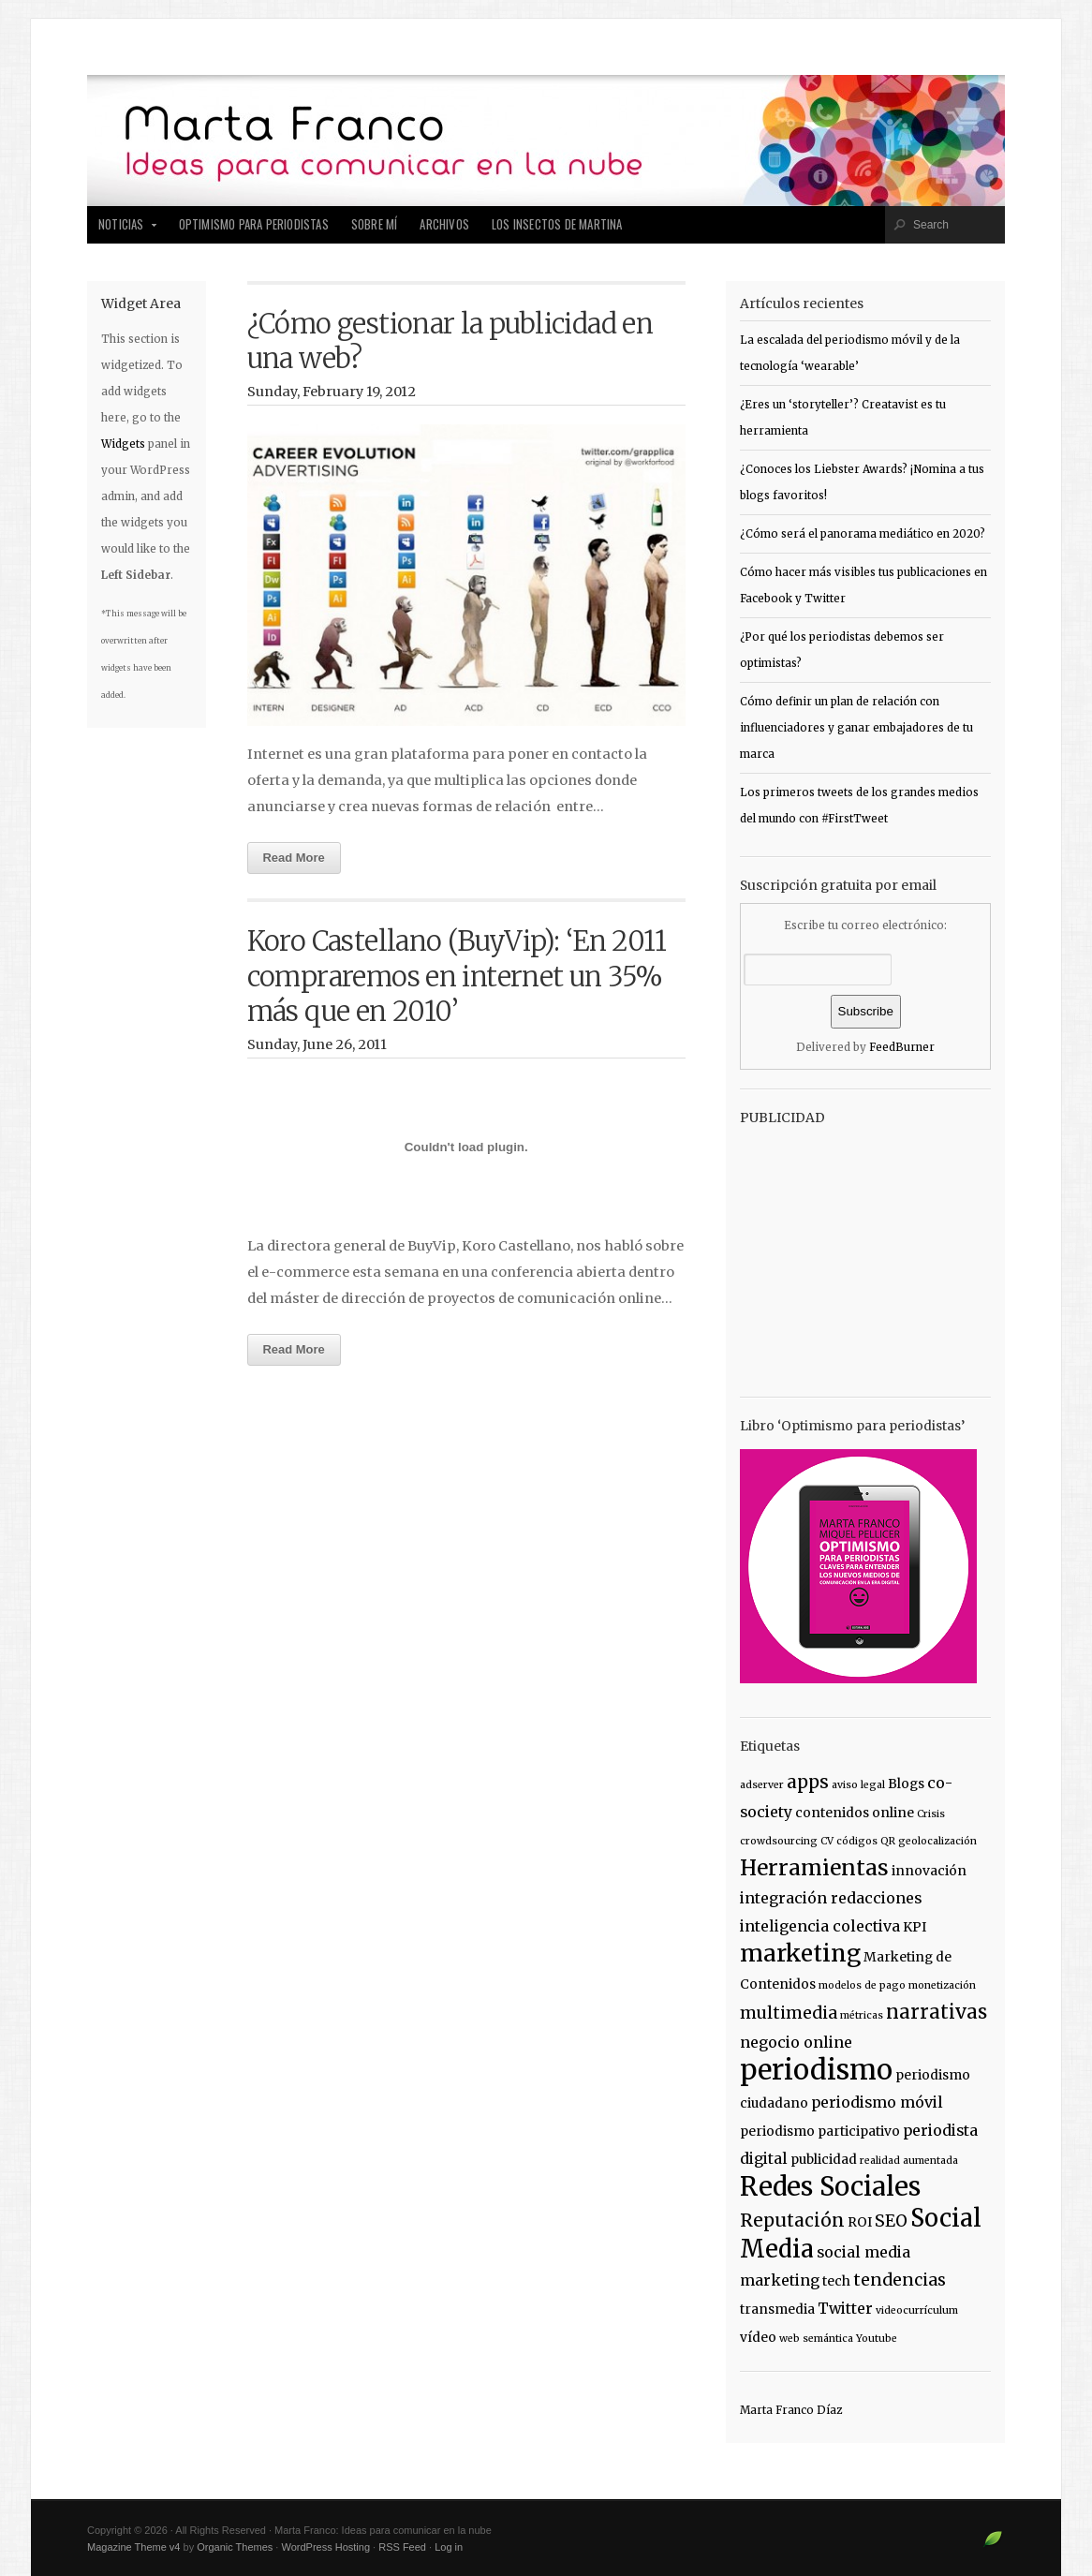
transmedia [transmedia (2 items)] (777, 2309)
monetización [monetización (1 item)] (942, 1985)
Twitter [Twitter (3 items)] (845, 2308)
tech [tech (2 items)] (836, 2281)
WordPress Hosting (325, 2547)
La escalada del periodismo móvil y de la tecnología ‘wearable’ (850, 353)
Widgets (123, 444)
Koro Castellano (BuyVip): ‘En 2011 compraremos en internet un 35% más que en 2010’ (457, 977)
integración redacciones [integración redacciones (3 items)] (831, 1897)
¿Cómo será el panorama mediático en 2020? (862, 533)
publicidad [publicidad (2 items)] (823, 2159)
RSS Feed (402, 2547)
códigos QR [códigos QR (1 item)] (865, 1841)
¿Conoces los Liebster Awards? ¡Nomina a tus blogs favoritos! (862, 482)
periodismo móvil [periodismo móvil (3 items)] (877, 2102)
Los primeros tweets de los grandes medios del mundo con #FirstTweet (859, 805)
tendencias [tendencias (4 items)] (899, 2280)
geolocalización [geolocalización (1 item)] (937, 1841)
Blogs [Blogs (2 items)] (906, 1783)
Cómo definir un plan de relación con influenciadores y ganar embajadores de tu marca (856, 728)
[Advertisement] (857, 1251)
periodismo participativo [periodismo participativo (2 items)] (820, 2131)
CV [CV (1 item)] (827, 1841)
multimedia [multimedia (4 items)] (788, 2013)
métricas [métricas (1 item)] (861, 2015)
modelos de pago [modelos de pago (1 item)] (862, 1985)
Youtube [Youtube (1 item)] (876, 2338)
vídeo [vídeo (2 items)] (758, 2337)
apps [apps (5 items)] (808, 1781)
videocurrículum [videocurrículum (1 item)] (917, 2310)
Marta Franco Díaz (791, 2410)
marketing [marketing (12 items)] (800, 1953)
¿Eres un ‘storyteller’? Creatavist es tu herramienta (843, 417)
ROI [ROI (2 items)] (860, 2221)
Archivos (444, 224)
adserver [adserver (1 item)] (762, 1785)
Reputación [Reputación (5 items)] (792, 2220)
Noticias (122, 229)
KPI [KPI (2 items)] (914, 1926)
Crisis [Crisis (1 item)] (931, 1814)
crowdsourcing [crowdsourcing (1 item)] (779, 1841)
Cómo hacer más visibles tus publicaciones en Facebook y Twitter (863, 585)
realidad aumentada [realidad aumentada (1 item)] (909, 2160)
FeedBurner (902, 1047)
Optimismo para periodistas (254, 224)
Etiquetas (770, 1746)
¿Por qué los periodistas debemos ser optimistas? (842, 650)
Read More (294, 858)
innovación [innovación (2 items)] (929, 1870)
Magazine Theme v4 (133, 2547)
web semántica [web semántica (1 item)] (816, 2338)
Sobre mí (374, 224)
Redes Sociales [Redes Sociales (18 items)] (830, 2186)
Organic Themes (235, 2547)
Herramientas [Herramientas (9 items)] (814, 1868)
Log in (449, 2547)
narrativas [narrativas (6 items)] (936, 2012)
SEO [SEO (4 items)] (891, 2221)
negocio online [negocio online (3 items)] (796, 2042)
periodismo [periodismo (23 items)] (816, 2069)
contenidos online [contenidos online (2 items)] (854, 1812)
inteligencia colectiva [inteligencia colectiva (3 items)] (820, 1926)
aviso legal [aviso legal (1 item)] (858, 1785)
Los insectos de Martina (557, 224)
